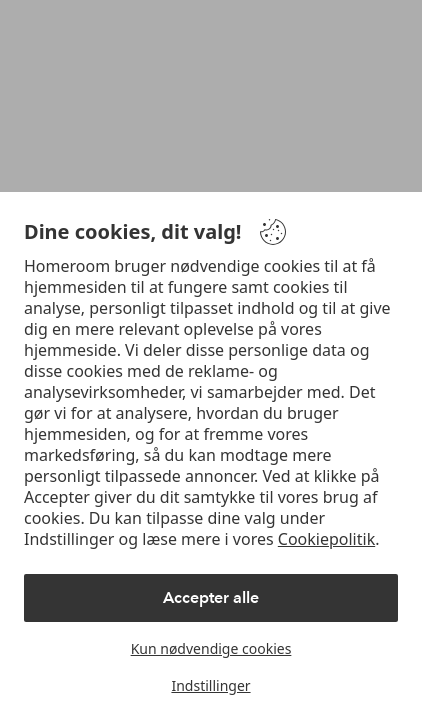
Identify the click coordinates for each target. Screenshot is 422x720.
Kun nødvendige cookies (211, 648)
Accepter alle (211, 597)
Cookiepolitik (326, 539)
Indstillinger (210, 685)
